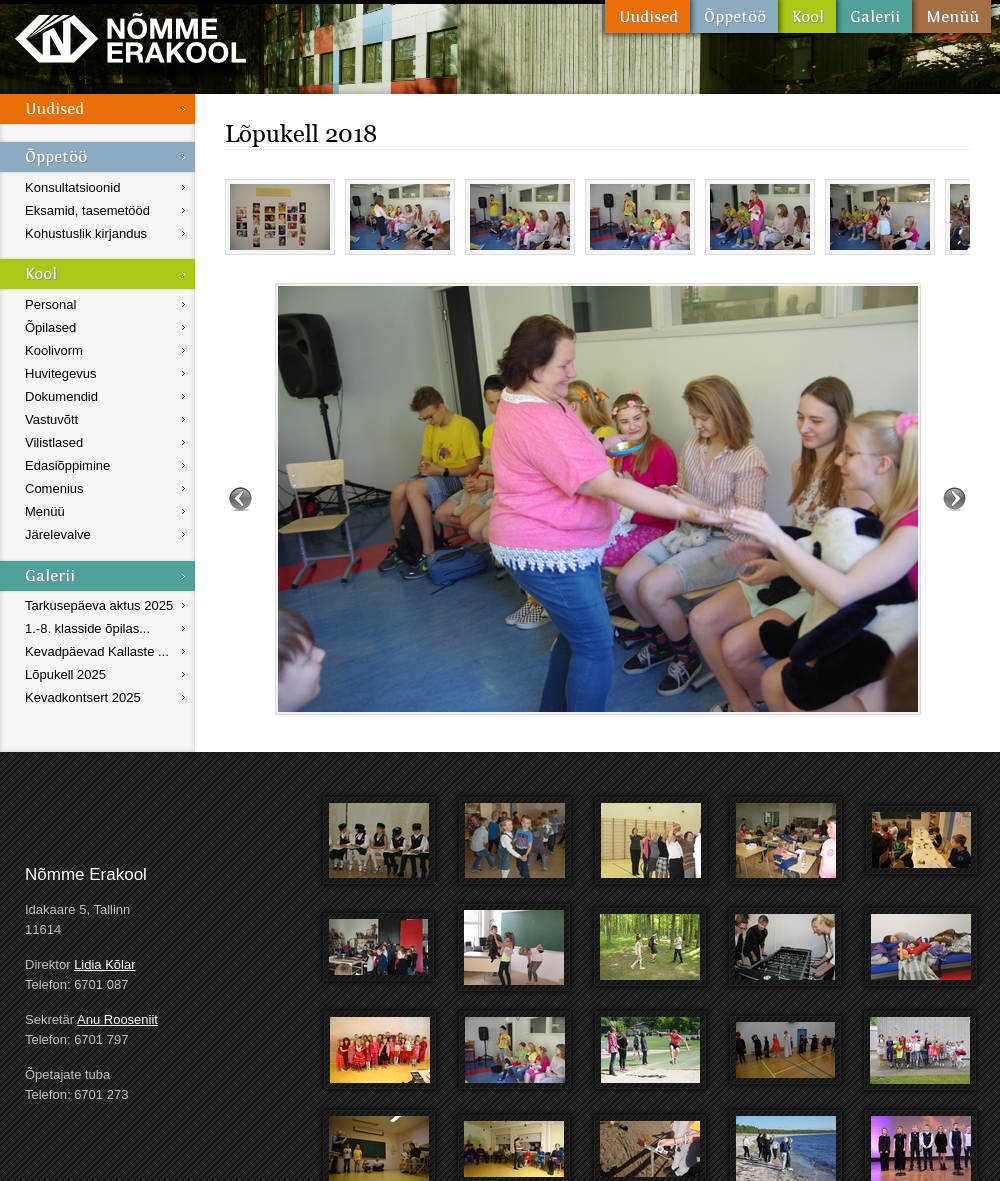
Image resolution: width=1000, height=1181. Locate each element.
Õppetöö (734, 16)
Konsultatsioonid (72, 187)
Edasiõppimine (67, 465)
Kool (807, 16)
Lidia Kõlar (104, 964)
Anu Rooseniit (117, 1019)
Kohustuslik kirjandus (86, 233)
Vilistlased (54, 442)
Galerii (874, 16)
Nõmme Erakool (130, 37)
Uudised (647, 16)
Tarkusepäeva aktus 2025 (99, 605)
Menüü (951, 16)
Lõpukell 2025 (65, 674)
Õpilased (50, 327)
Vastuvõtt (51, 419)
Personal (50, 304)
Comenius (54, 488)
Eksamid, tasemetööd (87, 210)
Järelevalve (58, 534)
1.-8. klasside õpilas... (87, 628)
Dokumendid (61, 396)
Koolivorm (54, 350)
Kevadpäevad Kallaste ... (97, 651)
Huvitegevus (61, 373)
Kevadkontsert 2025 (83, 697)
